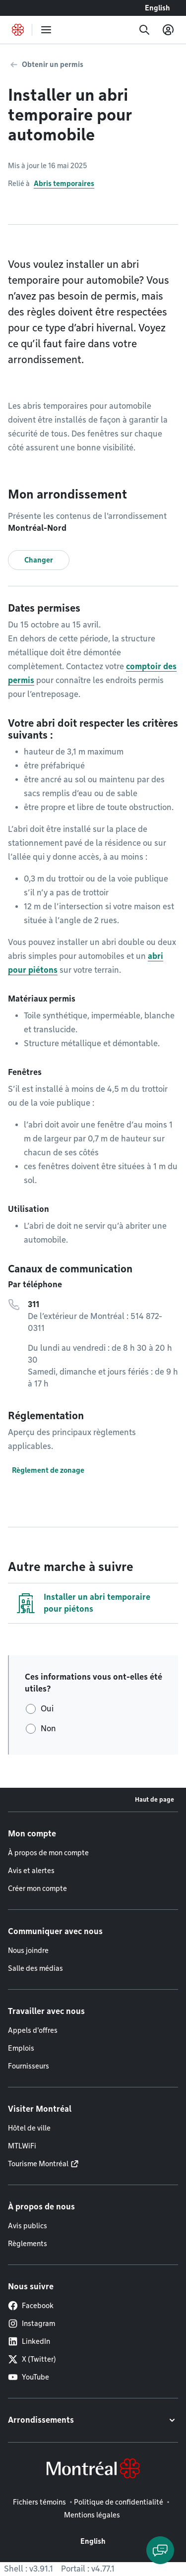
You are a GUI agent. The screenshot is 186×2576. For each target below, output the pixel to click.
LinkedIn (29, 2341)
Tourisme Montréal (38, 2164)
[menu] (46, 30)
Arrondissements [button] (41, 2420)
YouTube (28, 2377)
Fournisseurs (28, 2066)
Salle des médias (35, 1968)
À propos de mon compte (48, 1853)
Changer (38, 560)
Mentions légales (92, 2515)
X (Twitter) (32, 2359)
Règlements (27, 2244)
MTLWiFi (22, 2146)
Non (48, 1728)
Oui (47, 1708)
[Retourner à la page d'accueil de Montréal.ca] (18, 30)
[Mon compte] (168, 30)
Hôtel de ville (29, 2128)
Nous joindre (28, 1950)
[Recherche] (144, 30)
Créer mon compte (37, 1888)
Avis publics (27, 2226)
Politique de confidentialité (118, 2502)
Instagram (31, 2323)
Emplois (21, 2048)
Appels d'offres (33, 2030)
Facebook (31, 2306)
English (157, 8)
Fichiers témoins (39, 2502)
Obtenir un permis (52, 64)
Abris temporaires (64, 184)
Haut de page (154, 1799)
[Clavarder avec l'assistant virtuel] (160, 2550)
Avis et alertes (31, 1871)
